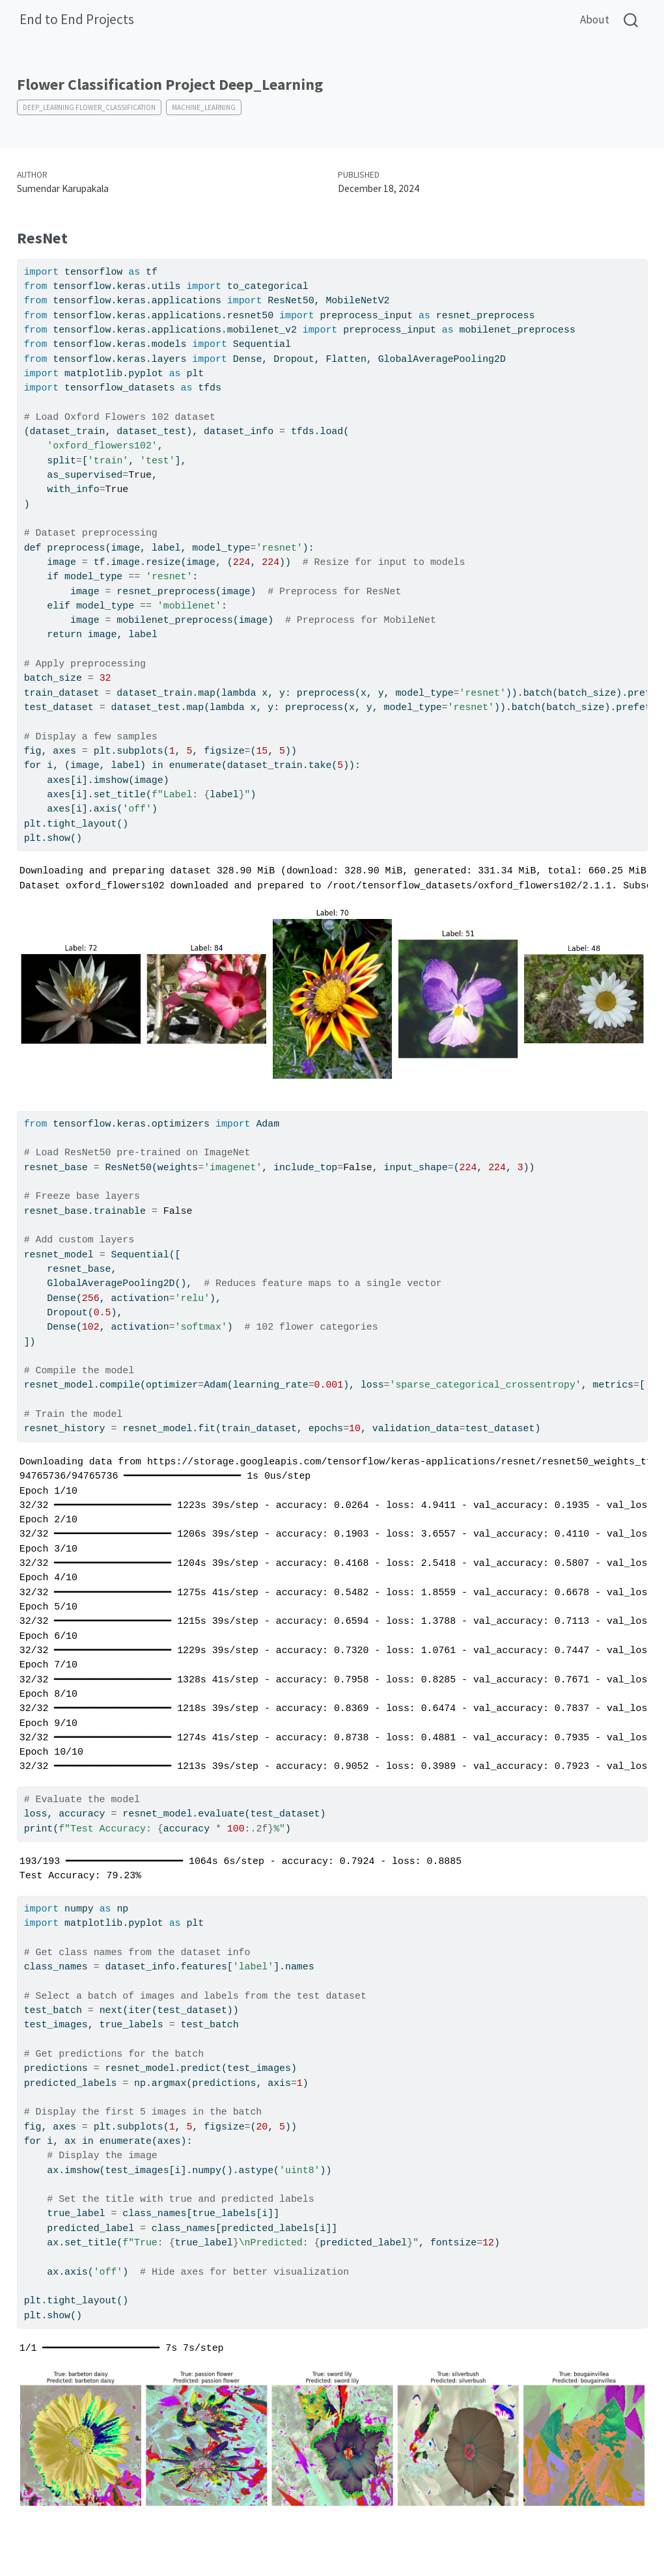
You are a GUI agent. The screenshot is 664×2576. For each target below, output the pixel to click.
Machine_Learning (204, 107)
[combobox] (631, 19)
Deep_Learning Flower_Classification (89, 107)
